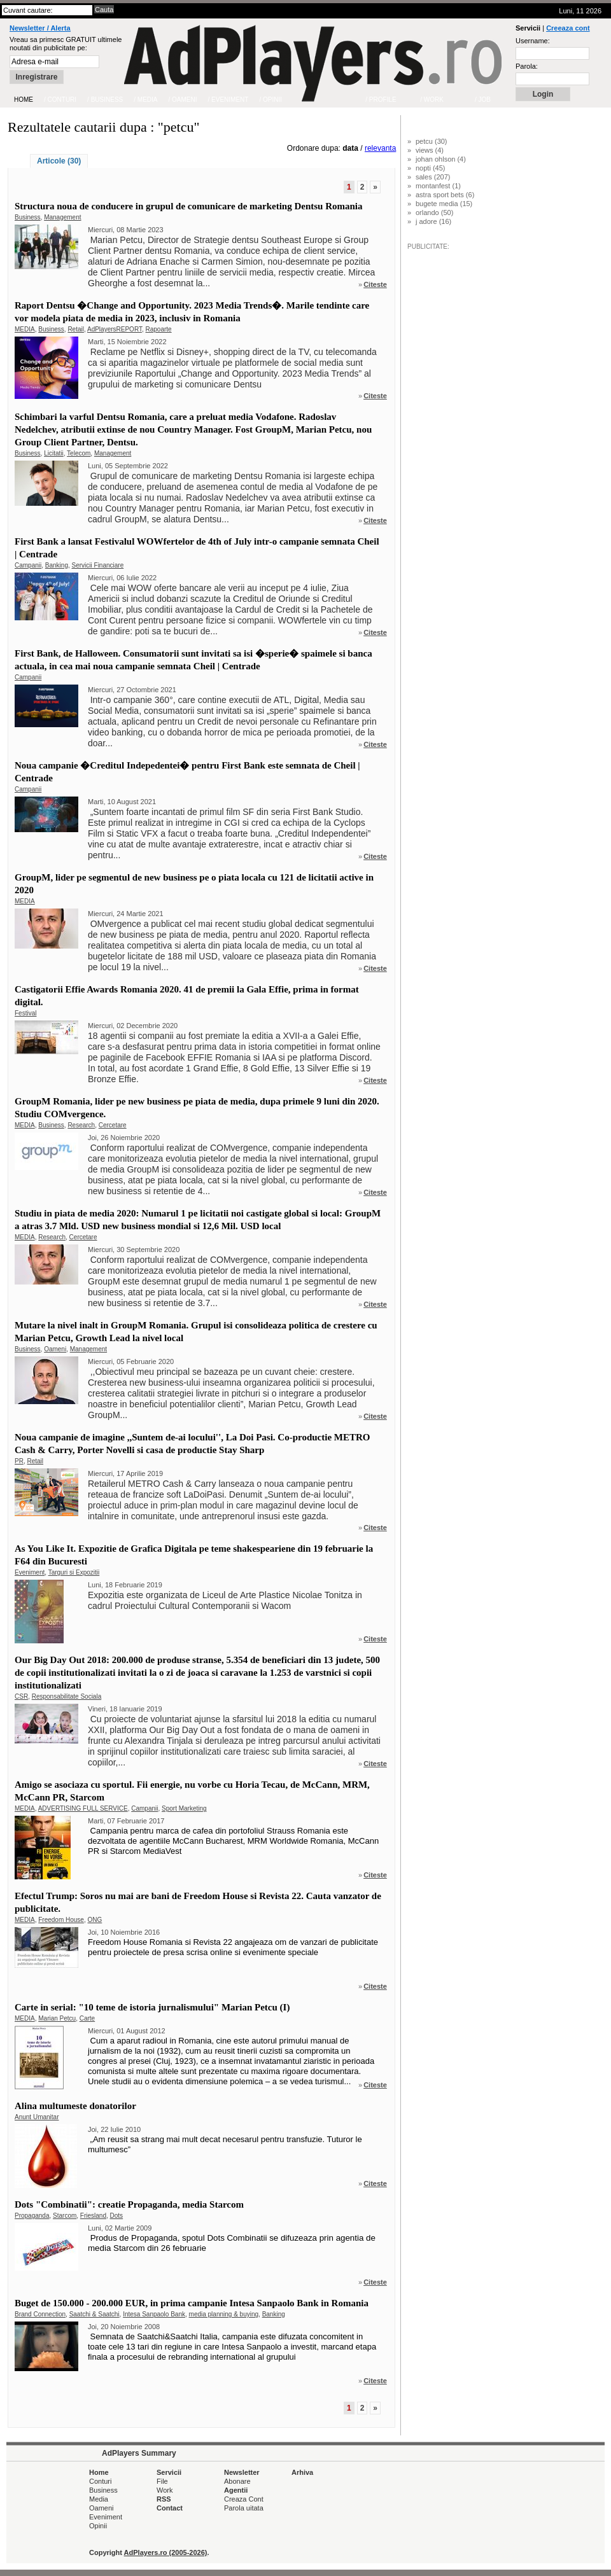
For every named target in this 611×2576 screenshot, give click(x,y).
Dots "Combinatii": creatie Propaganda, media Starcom (129, 2204)
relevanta (380, 148)
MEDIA (25, 329)
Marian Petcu (57, 2018)
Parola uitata (243, 2508)
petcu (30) (431, 141)
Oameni (55, 1349)
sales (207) (433, 177)
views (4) (430, 150)
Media (98, 2499)
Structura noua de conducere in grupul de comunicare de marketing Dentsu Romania (189, 206)
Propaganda (32, 2215)
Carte (87, 2018)
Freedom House (61, 1919)
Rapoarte (159, 329)
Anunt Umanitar (37, 2116)
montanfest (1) (438, 186)
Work (164, 2490)
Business (28, 217)
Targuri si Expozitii (74, 1572)
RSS (164, 2499)
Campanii (28, 565)
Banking (56, 565)
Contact (170, 2508)
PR (19, 1461)
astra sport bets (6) (445, 194)
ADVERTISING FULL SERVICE (83, 1808)
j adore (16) (433, 221)
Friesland (93, 2215)
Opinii (98, 2526)
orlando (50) (434, 212)
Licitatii (54, 453)
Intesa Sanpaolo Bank (154, 2314)
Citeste (375, 284)
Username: (533, 41)
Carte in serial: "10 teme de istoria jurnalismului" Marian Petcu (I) (152, 2007)
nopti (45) (430, 168)
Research (81, 1125)
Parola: (527, 66)
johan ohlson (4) (441, 159)
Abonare (237, 2481)
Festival (25, 1013)
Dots (116, 2215)
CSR (21, 1696)
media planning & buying (224, 2314)
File (162, 2481)
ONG (95, 1919)
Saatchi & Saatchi (94, 2314)
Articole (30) (59, 161)
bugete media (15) (444, 203)
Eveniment (30, 1572)
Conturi (100, 2481)
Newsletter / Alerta (40, 28)
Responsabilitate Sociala (67, 1696)
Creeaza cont (567, 28)
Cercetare (113, 1125)
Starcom (64, 2215)
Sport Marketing (184, 1808)
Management (62, 217)
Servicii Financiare (98, 565)
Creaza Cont (243, 2499)
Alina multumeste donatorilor (75, 2106)
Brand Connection (40, 2314)
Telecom (78, 453)
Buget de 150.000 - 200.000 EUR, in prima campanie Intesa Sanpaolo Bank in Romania (192, 2303)
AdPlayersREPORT (114, 329)
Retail (75, 329)
